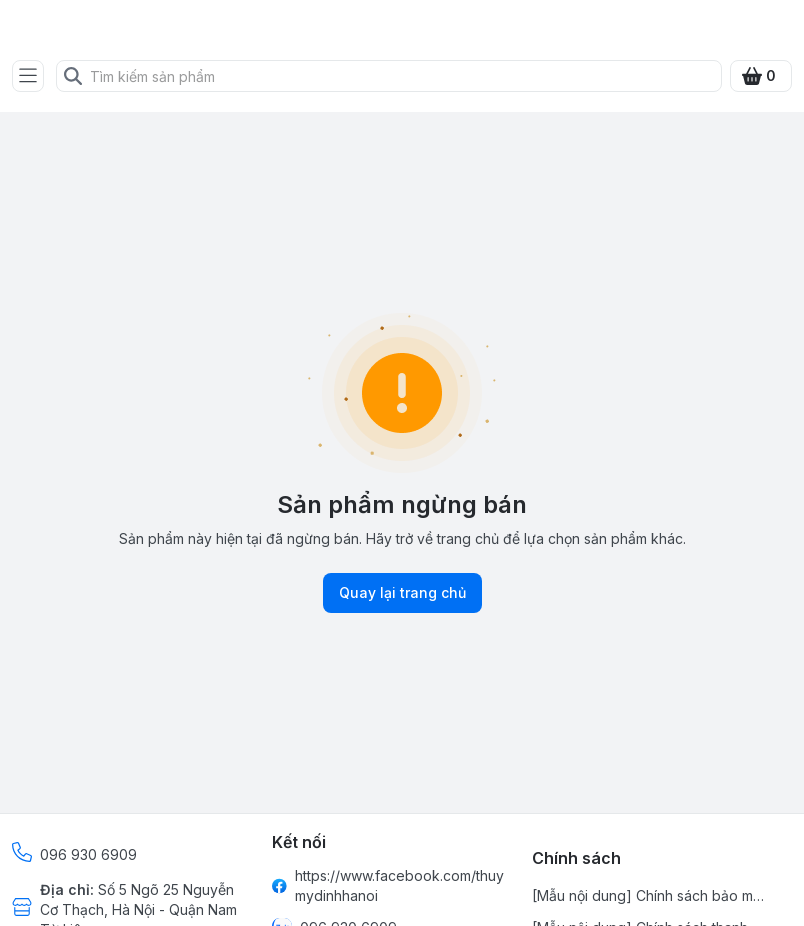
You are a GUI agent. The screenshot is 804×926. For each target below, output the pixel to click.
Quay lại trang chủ (402, 593)
